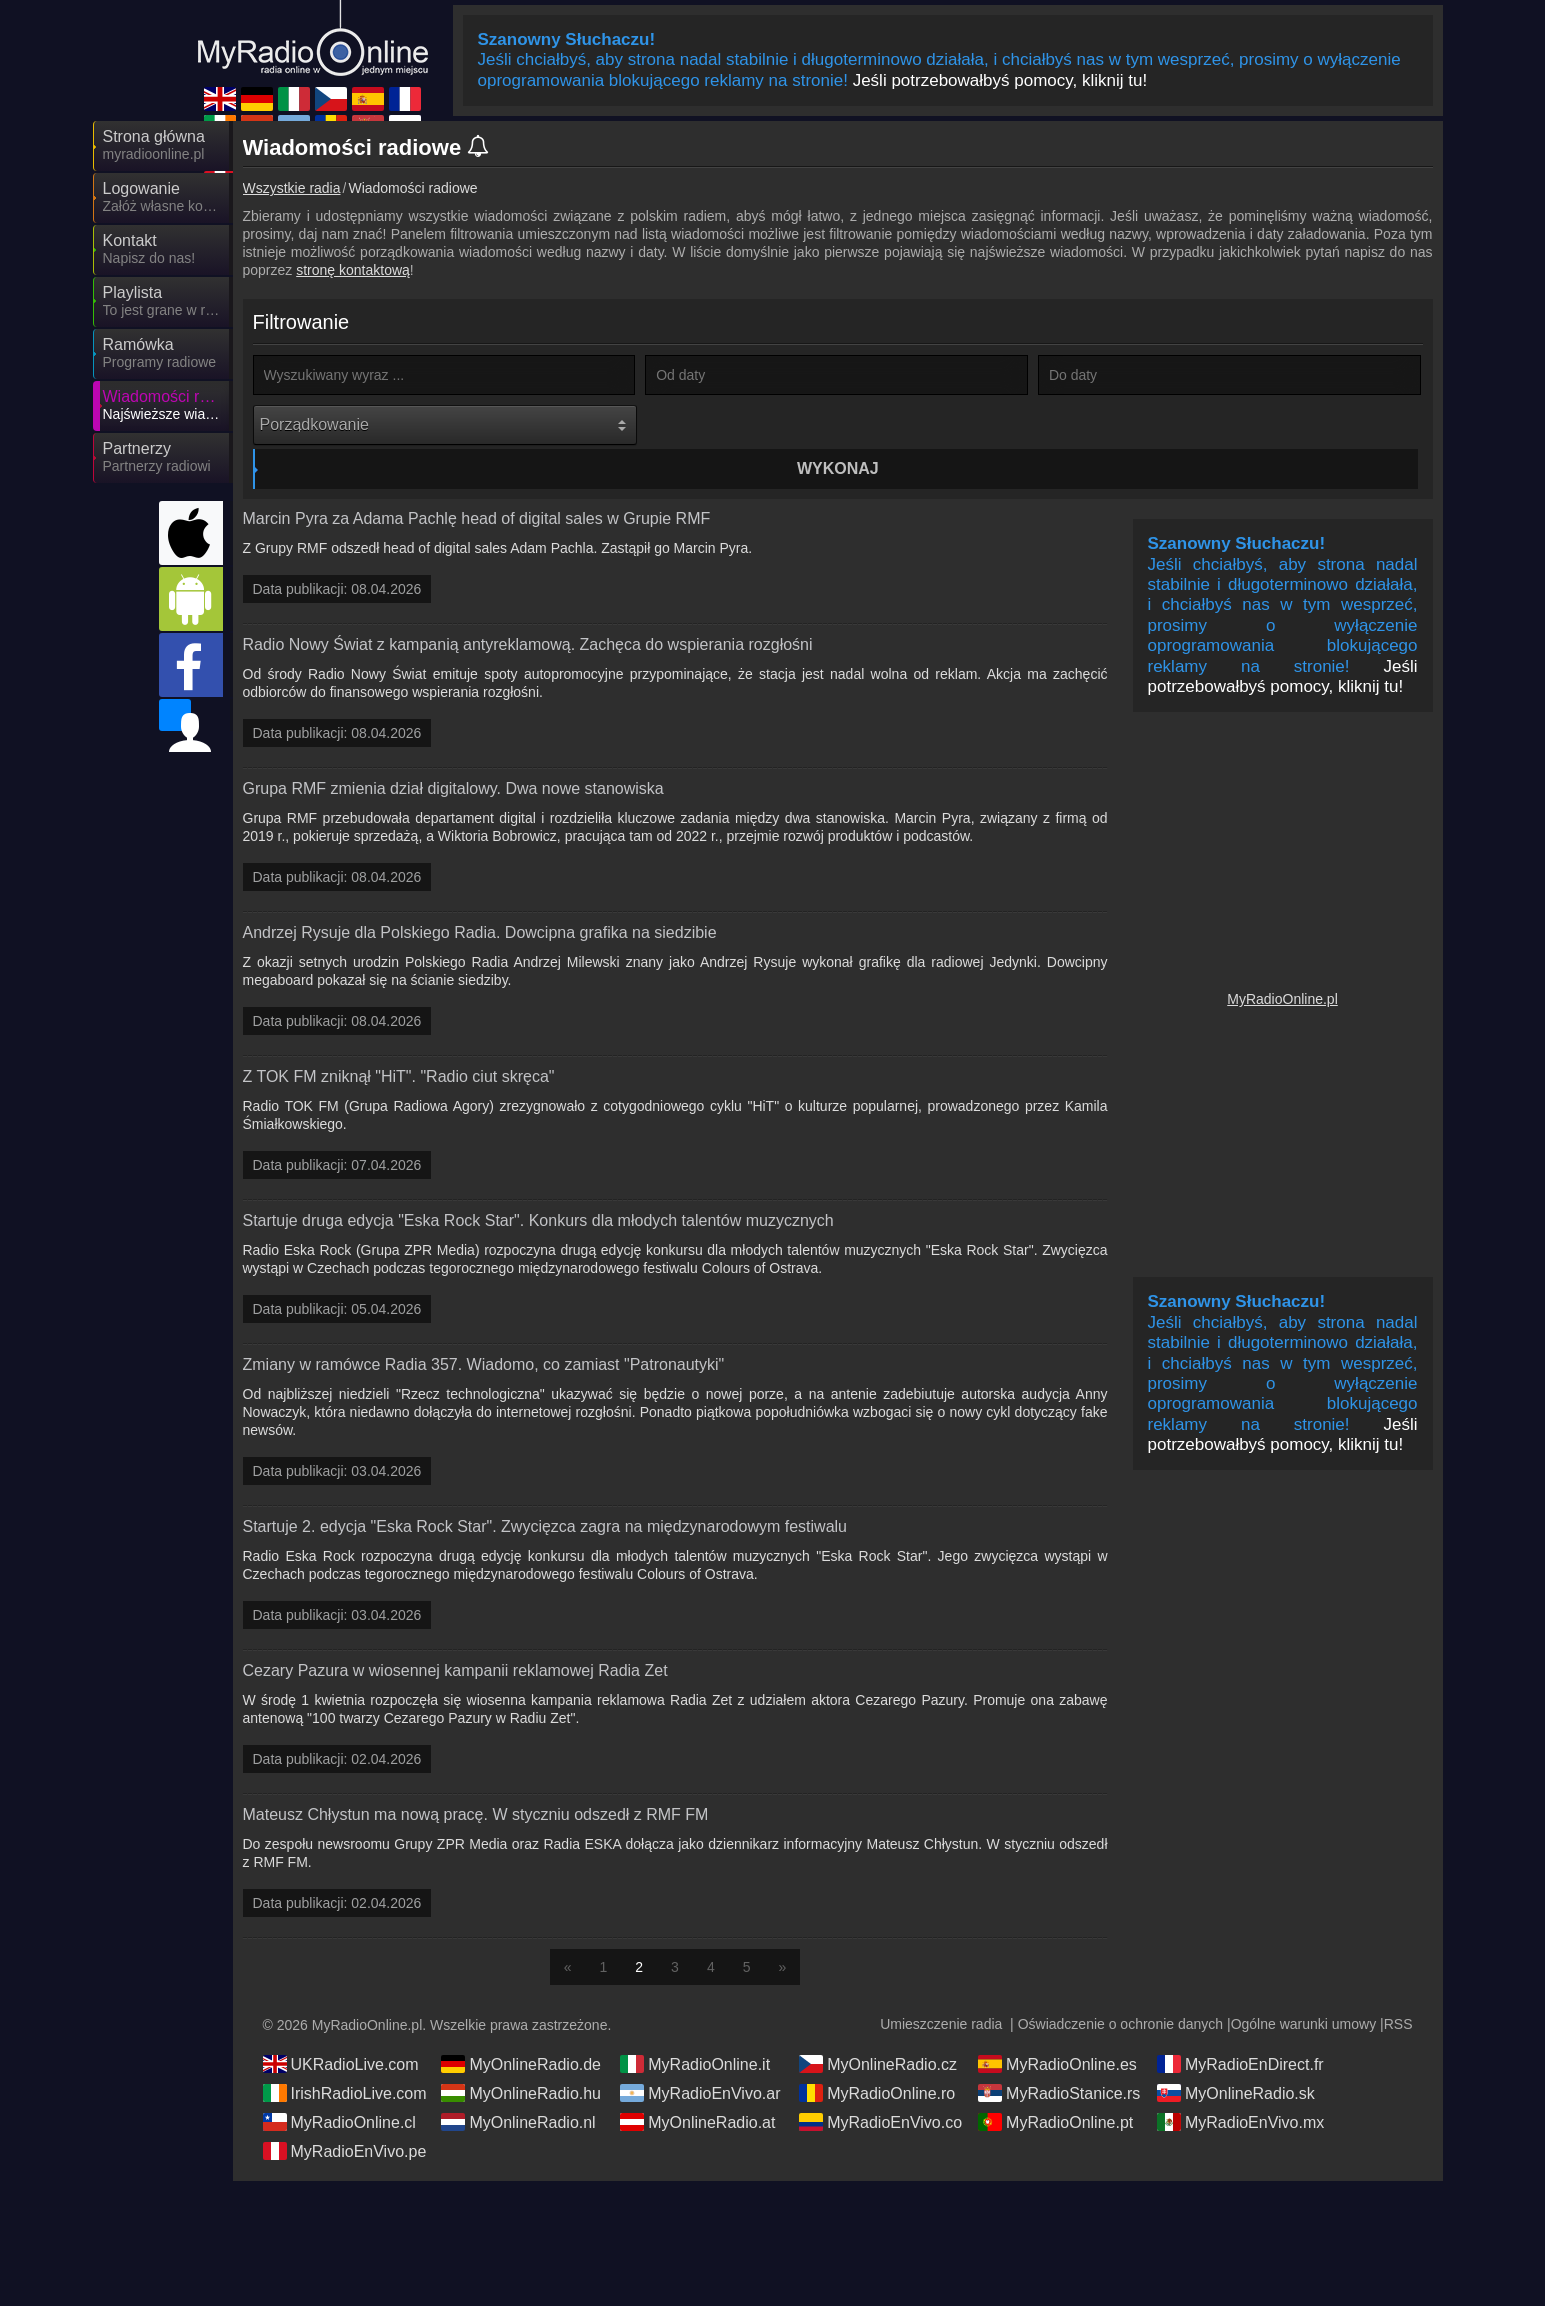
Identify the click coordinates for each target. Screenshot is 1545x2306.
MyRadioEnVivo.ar (700, 2059)
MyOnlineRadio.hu (521, 2059)
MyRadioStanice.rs (1059, 2059)
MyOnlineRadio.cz (878, 2030)
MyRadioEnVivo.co (880, 2088)
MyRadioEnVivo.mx (1240, 2088)
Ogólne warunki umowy (1304, 1990)
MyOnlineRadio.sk (1236, 2059)
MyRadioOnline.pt (1055, 2088)
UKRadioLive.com (341, 2030)
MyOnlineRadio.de (521, 2030)
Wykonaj (839, 424)
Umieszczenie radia (941, 1990)
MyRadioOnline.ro (877, 2059)
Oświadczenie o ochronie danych (1120, 1990)
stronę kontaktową (353, 270)
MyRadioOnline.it (695, 2030)
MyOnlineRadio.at (697, 2088)
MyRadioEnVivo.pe (345, 2117)
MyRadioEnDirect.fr (1240, 2030)
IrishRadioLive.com (345, 2059)
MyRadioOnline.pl (1282, 965)
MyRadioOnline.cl (339, 2088)
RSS (1398, 1990)
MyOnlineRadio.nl (518, 2088)
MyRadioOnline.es (1057, 2030)
